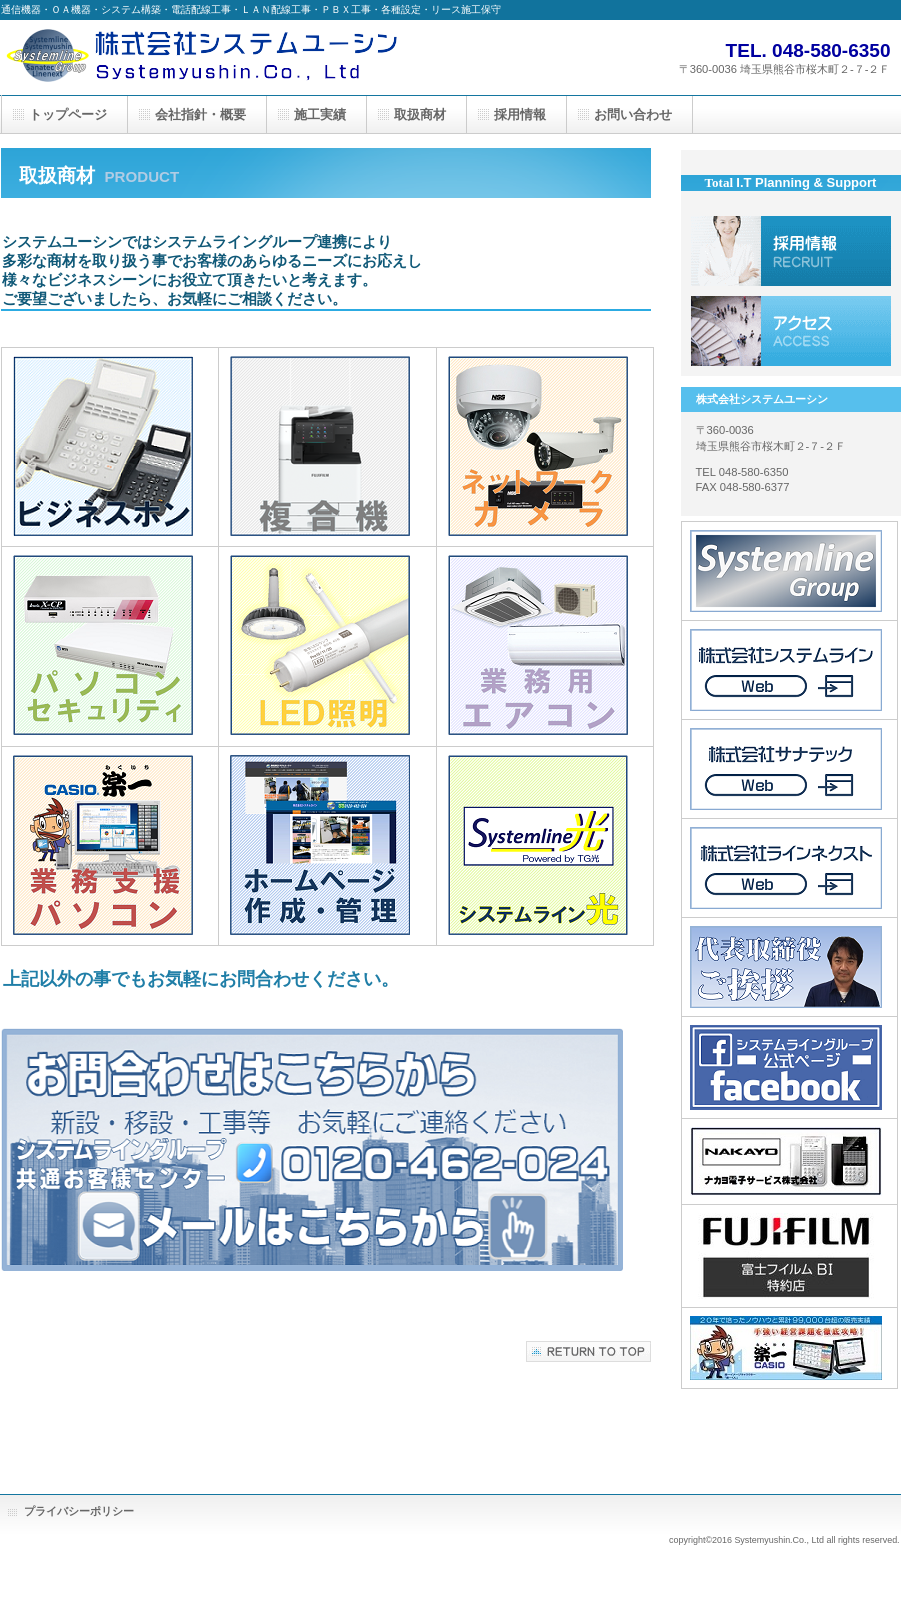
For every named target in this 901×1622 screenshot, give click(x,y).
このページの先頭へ (588, 1351)
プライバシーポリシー (79, 1511)
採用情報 (791, 251)
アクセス (791, 331)
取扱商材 (420, 114)
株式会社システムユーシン (201, 57)
